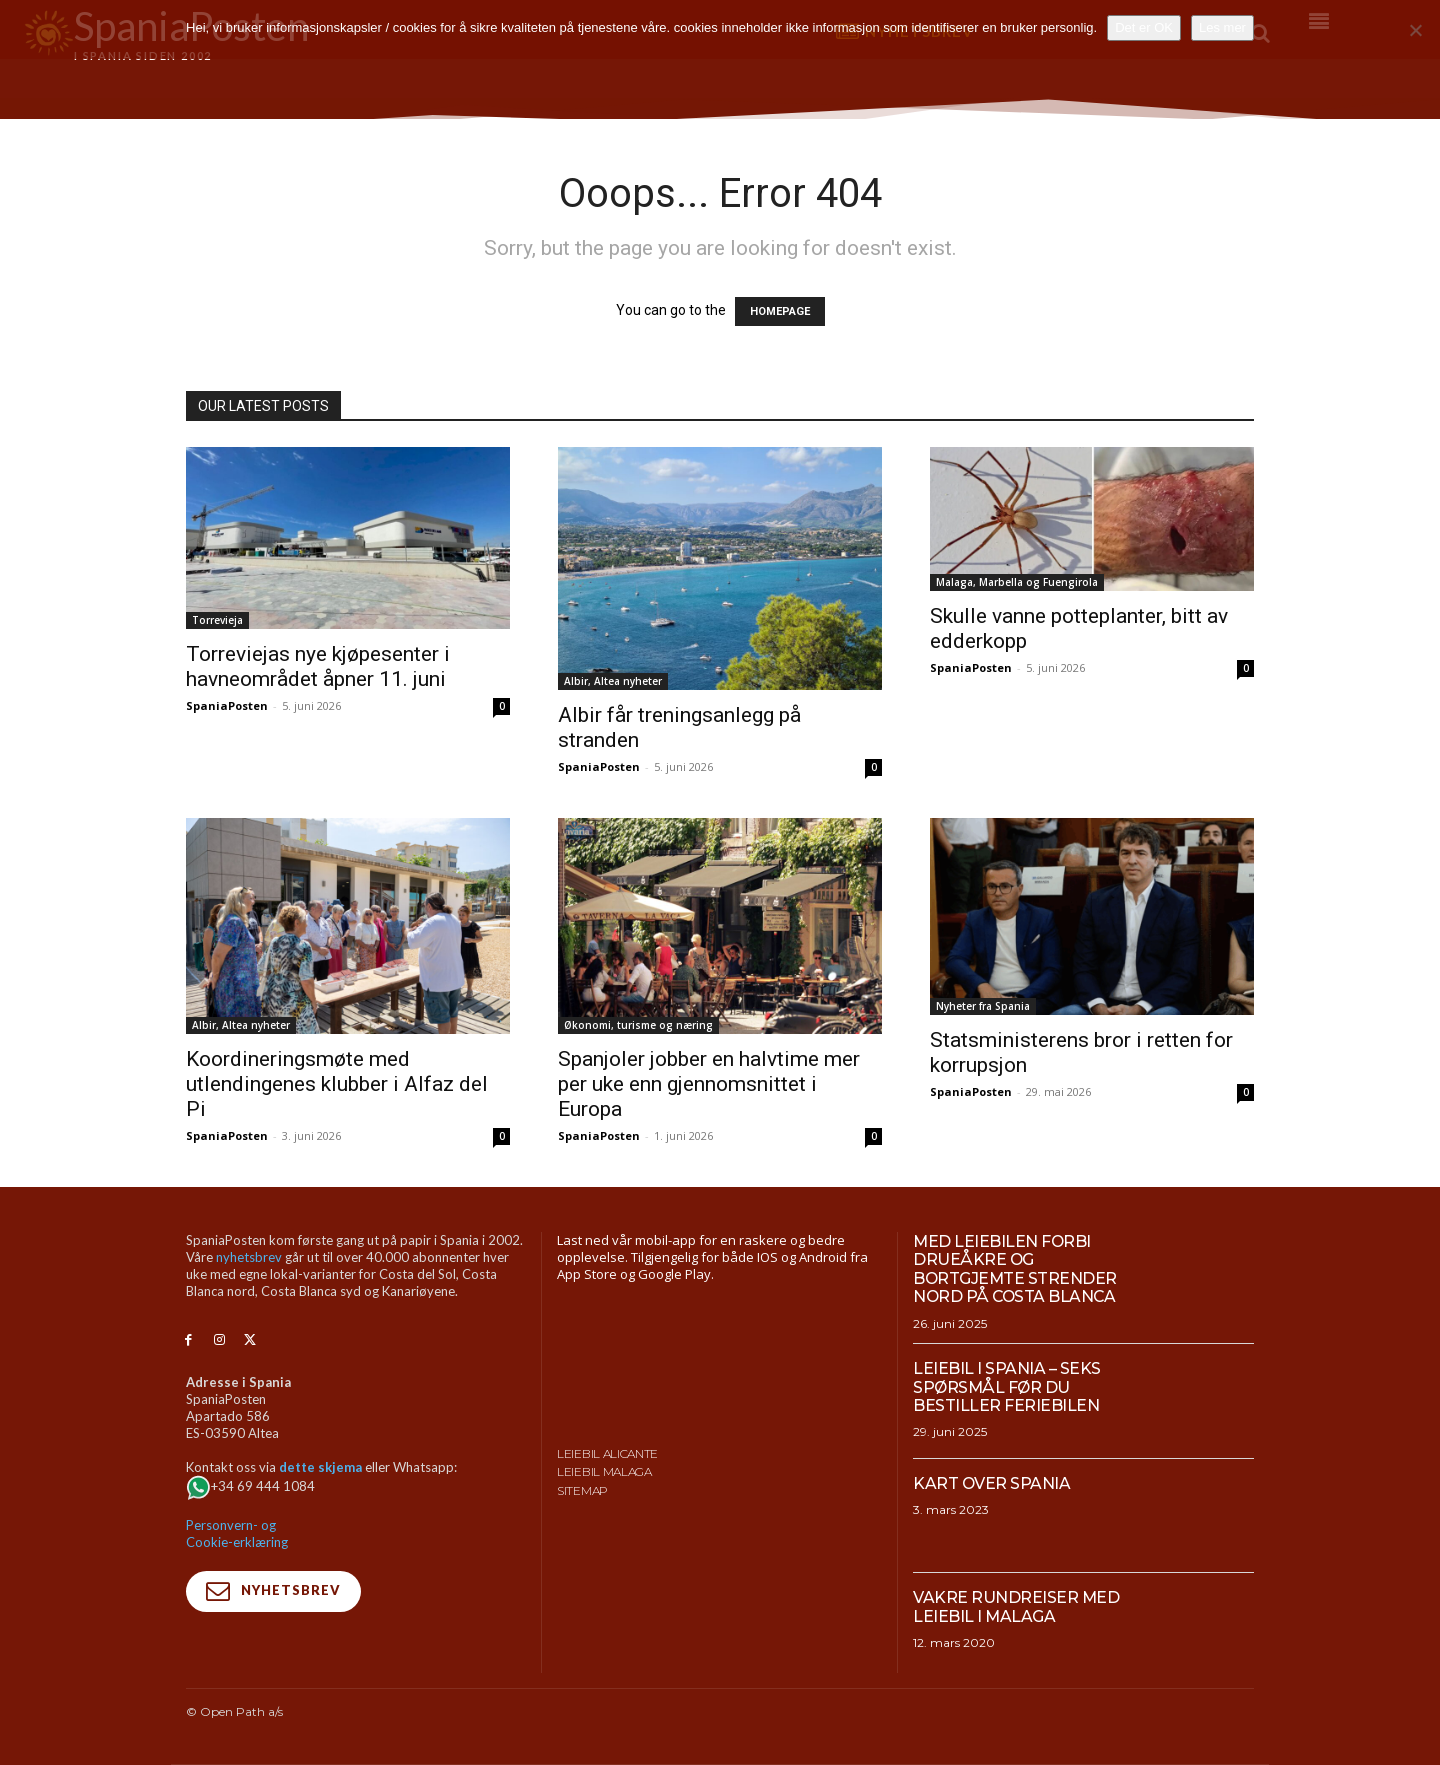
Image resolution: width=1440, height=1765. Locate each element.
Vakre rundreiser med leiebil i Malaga (1016, 1606)
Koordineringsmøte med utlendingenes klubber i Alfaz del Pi (337, 1084)
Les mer (1222, 27)
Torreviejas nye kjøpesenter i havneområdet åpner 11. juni (318, 666)
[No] (1415, 30)
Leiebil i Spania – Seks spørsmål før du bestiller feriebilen (1007, 1387)
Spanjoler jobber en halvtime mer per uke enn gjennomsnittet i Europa (709, 1084)
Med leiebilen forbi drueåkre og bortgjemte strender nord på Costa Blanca (1016, 1269)
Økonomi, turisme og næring (638, 1025)
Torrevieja (217, 620)
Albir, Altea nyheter (613, 681)
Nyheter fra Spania (983, 1006)
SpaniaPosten (227, 705)
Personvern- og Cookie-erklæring (237, 1533)
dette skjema (320, 1467)
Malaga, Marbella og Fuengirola (1017, 582)
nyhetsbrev (249, 1257)
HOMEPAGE (780, 311)
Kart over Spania (992, 1483)
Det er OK (1144, 27)
